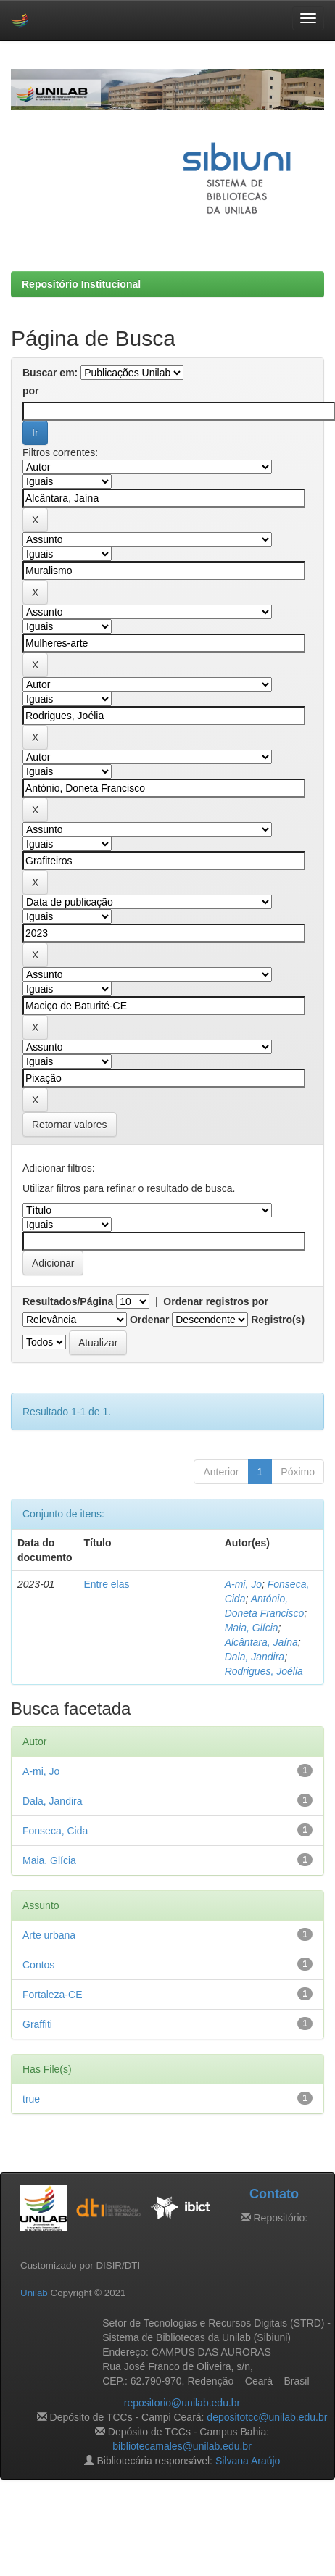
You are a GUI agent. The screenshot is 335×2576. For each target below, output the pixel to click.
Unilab (34, 2292)
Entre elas (106, 1584)
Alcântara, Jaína (261, 1642)
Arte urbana (48, 1935)
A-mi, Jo (243, 1584)
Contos (38, 1965)
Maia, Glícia (251, 1627)
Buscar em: (50, 372)
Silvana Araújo (248, 2461)
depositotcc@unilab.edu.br (267, 2417)
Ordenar (149, 1319)
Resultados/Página (67, 1301)
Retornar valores (69, 1124)
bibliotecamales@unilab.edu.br (182, 2446)
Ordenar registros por (215, 1301)
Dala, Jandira (255, 1656)
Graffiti (37, 2024)
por (30, 391)
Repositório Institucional (81, 284)
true (31, 2099)
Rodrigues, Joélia (264, 1671)
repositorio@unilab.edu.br (182, 2403)
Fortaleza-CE (52, 1994)
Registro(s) (278, 1319)
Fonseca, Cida (55, 1830)
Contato (274, 2194)
